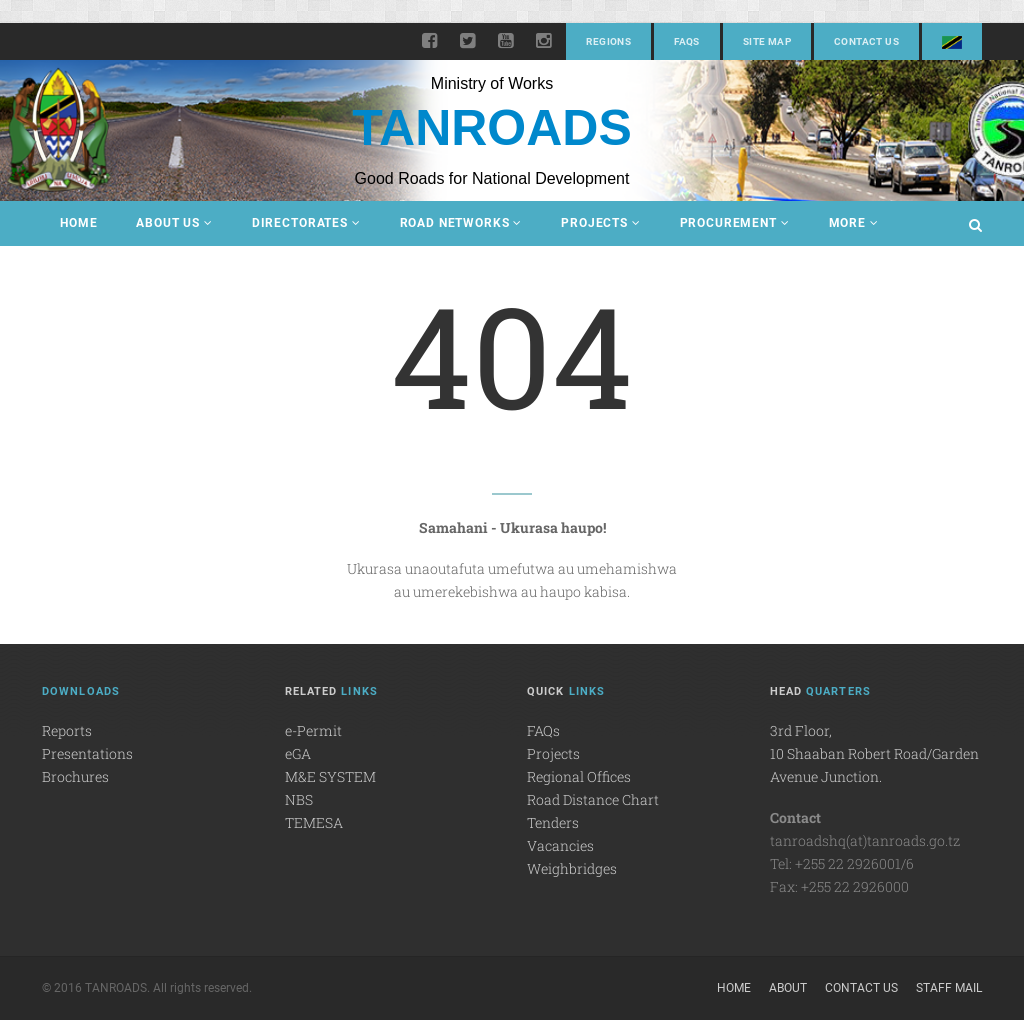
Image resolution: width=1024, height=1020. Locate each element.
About (788, 988)
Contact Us (866, 41)
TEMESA (314, 822)
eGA (298, 753)
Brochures (75, 776)
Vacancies (560, 845)
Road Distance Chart (593, 799)
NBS (299, 799)
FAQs (687, 41)
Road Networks (461, 223)
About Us (174, 223)
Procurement (735, 223)
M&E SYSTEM (330, 776)
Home (78, 223)
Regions (608, 41)
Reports (67, 730)
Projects (600, 223)
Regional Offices (579, 776)
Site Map (767, 41)
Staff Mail (949, 988)
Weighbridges (572, 868)
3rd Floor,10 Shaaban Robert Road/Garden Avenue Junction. (874, 753)
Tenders (553, 822)
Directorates (306, 223)
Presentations (87, 753)
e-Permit (313, 730)
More (854, 223)
